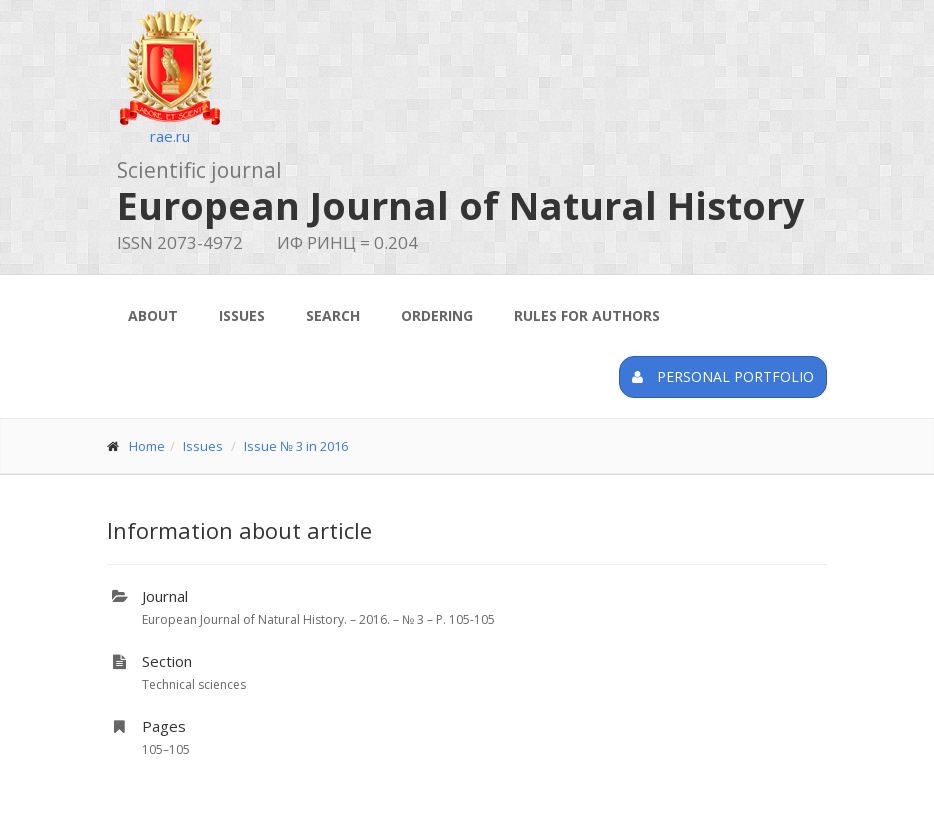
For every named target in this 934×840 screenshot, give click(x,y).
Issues (242, 315)
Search (333, 315)
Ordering (437, 315)
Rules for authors (587, 315)
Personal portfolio (723, 376)
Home (147, 446)
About (153, 315)
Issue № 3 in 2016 (296, 446)
